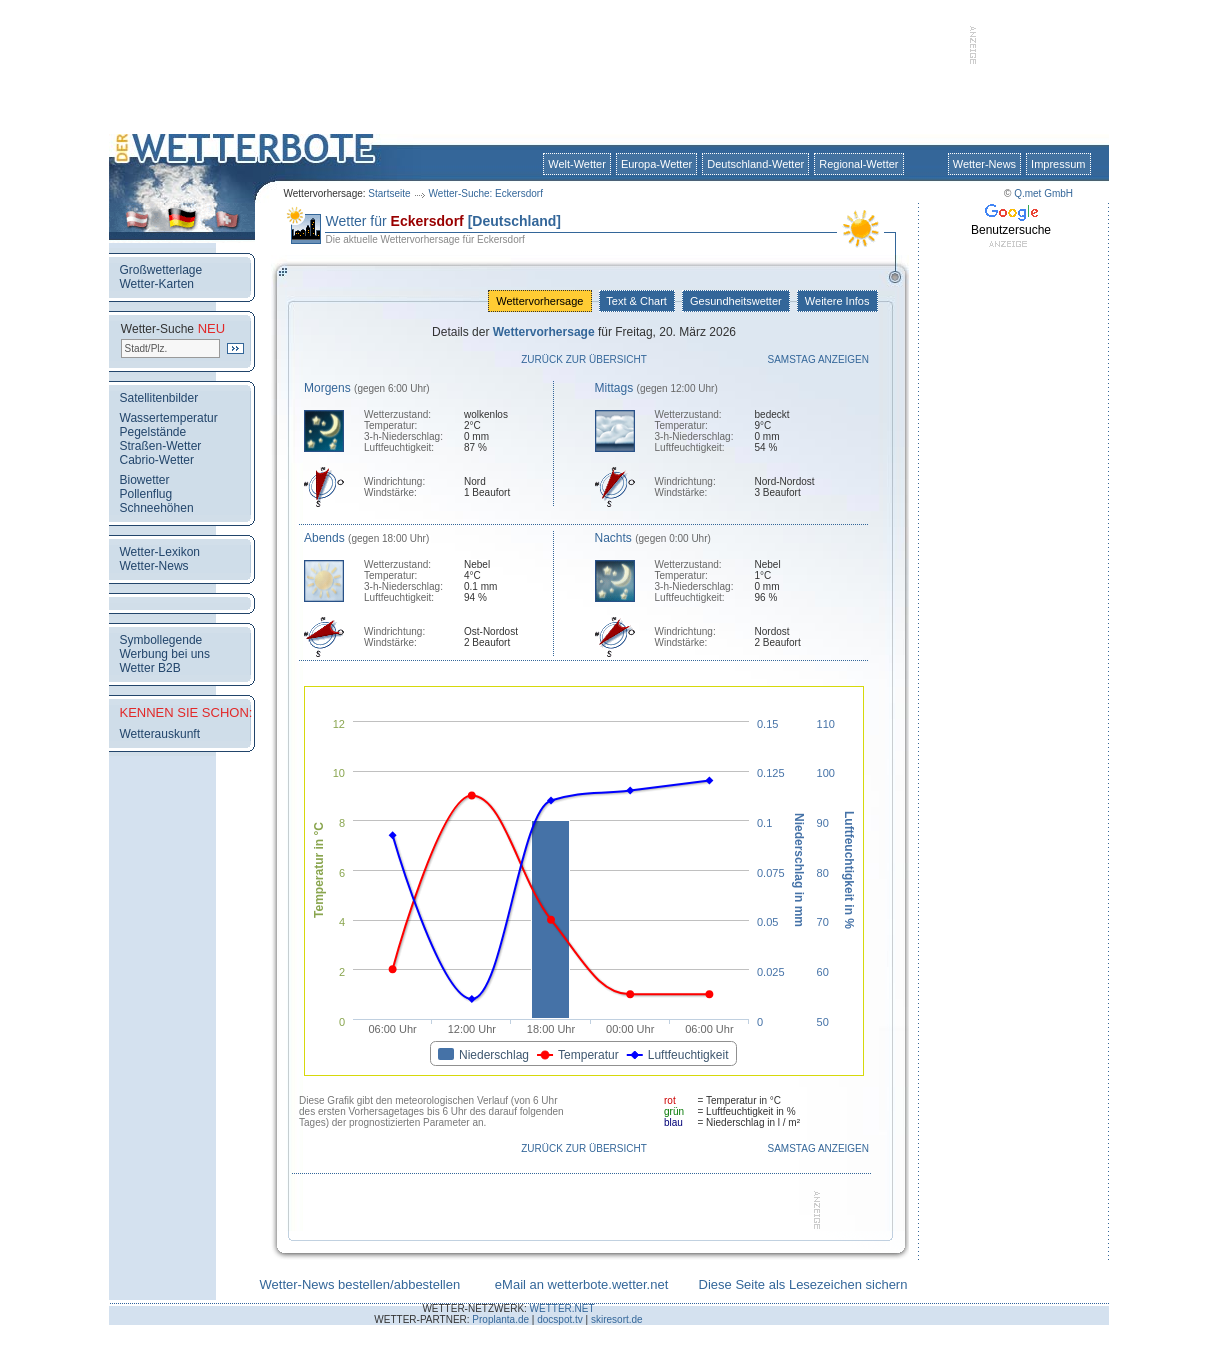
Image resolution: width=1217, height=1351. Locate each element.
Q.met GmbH (1043, 193)
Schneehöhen (157, 508)
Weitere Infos (837, 301)
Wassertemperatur (169, 418)
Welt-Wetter (577, 164)
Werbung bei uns (165, 654)
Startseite (389, 193)
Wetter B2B (150, 668)
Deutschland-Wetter (755, 164)
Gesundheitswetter (736, 301)
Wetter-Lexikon (160, 552)
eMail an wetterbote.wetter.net (581, 1284)
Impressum (1058, 164)
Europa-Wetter (656, 164)
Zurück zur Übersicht (584, 359)
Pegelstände (153, 432)
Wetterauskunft (160, 734)
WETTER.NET (562, 1308)
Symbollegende (161, 640)
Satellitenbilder (159, 398)
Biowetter (145, 480)
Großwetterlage (161, 270)
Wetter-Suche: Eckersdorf (486, 193)
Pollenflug (146, 494)
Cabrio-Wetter (157, 460)
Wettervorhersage (539, 301)
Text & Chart (637, 301)
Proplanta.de (500, 1319)
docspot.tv (560, 1319)
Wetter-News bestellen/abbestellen (360, 1284)
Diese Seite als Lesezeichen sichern (803, 1284)
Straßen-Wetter (161, 446)
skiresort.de (617, 1319)
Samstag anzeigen (819, 359)
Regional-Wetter (858, 164)
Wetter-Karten (157, 284)
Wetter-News (984, 164)
